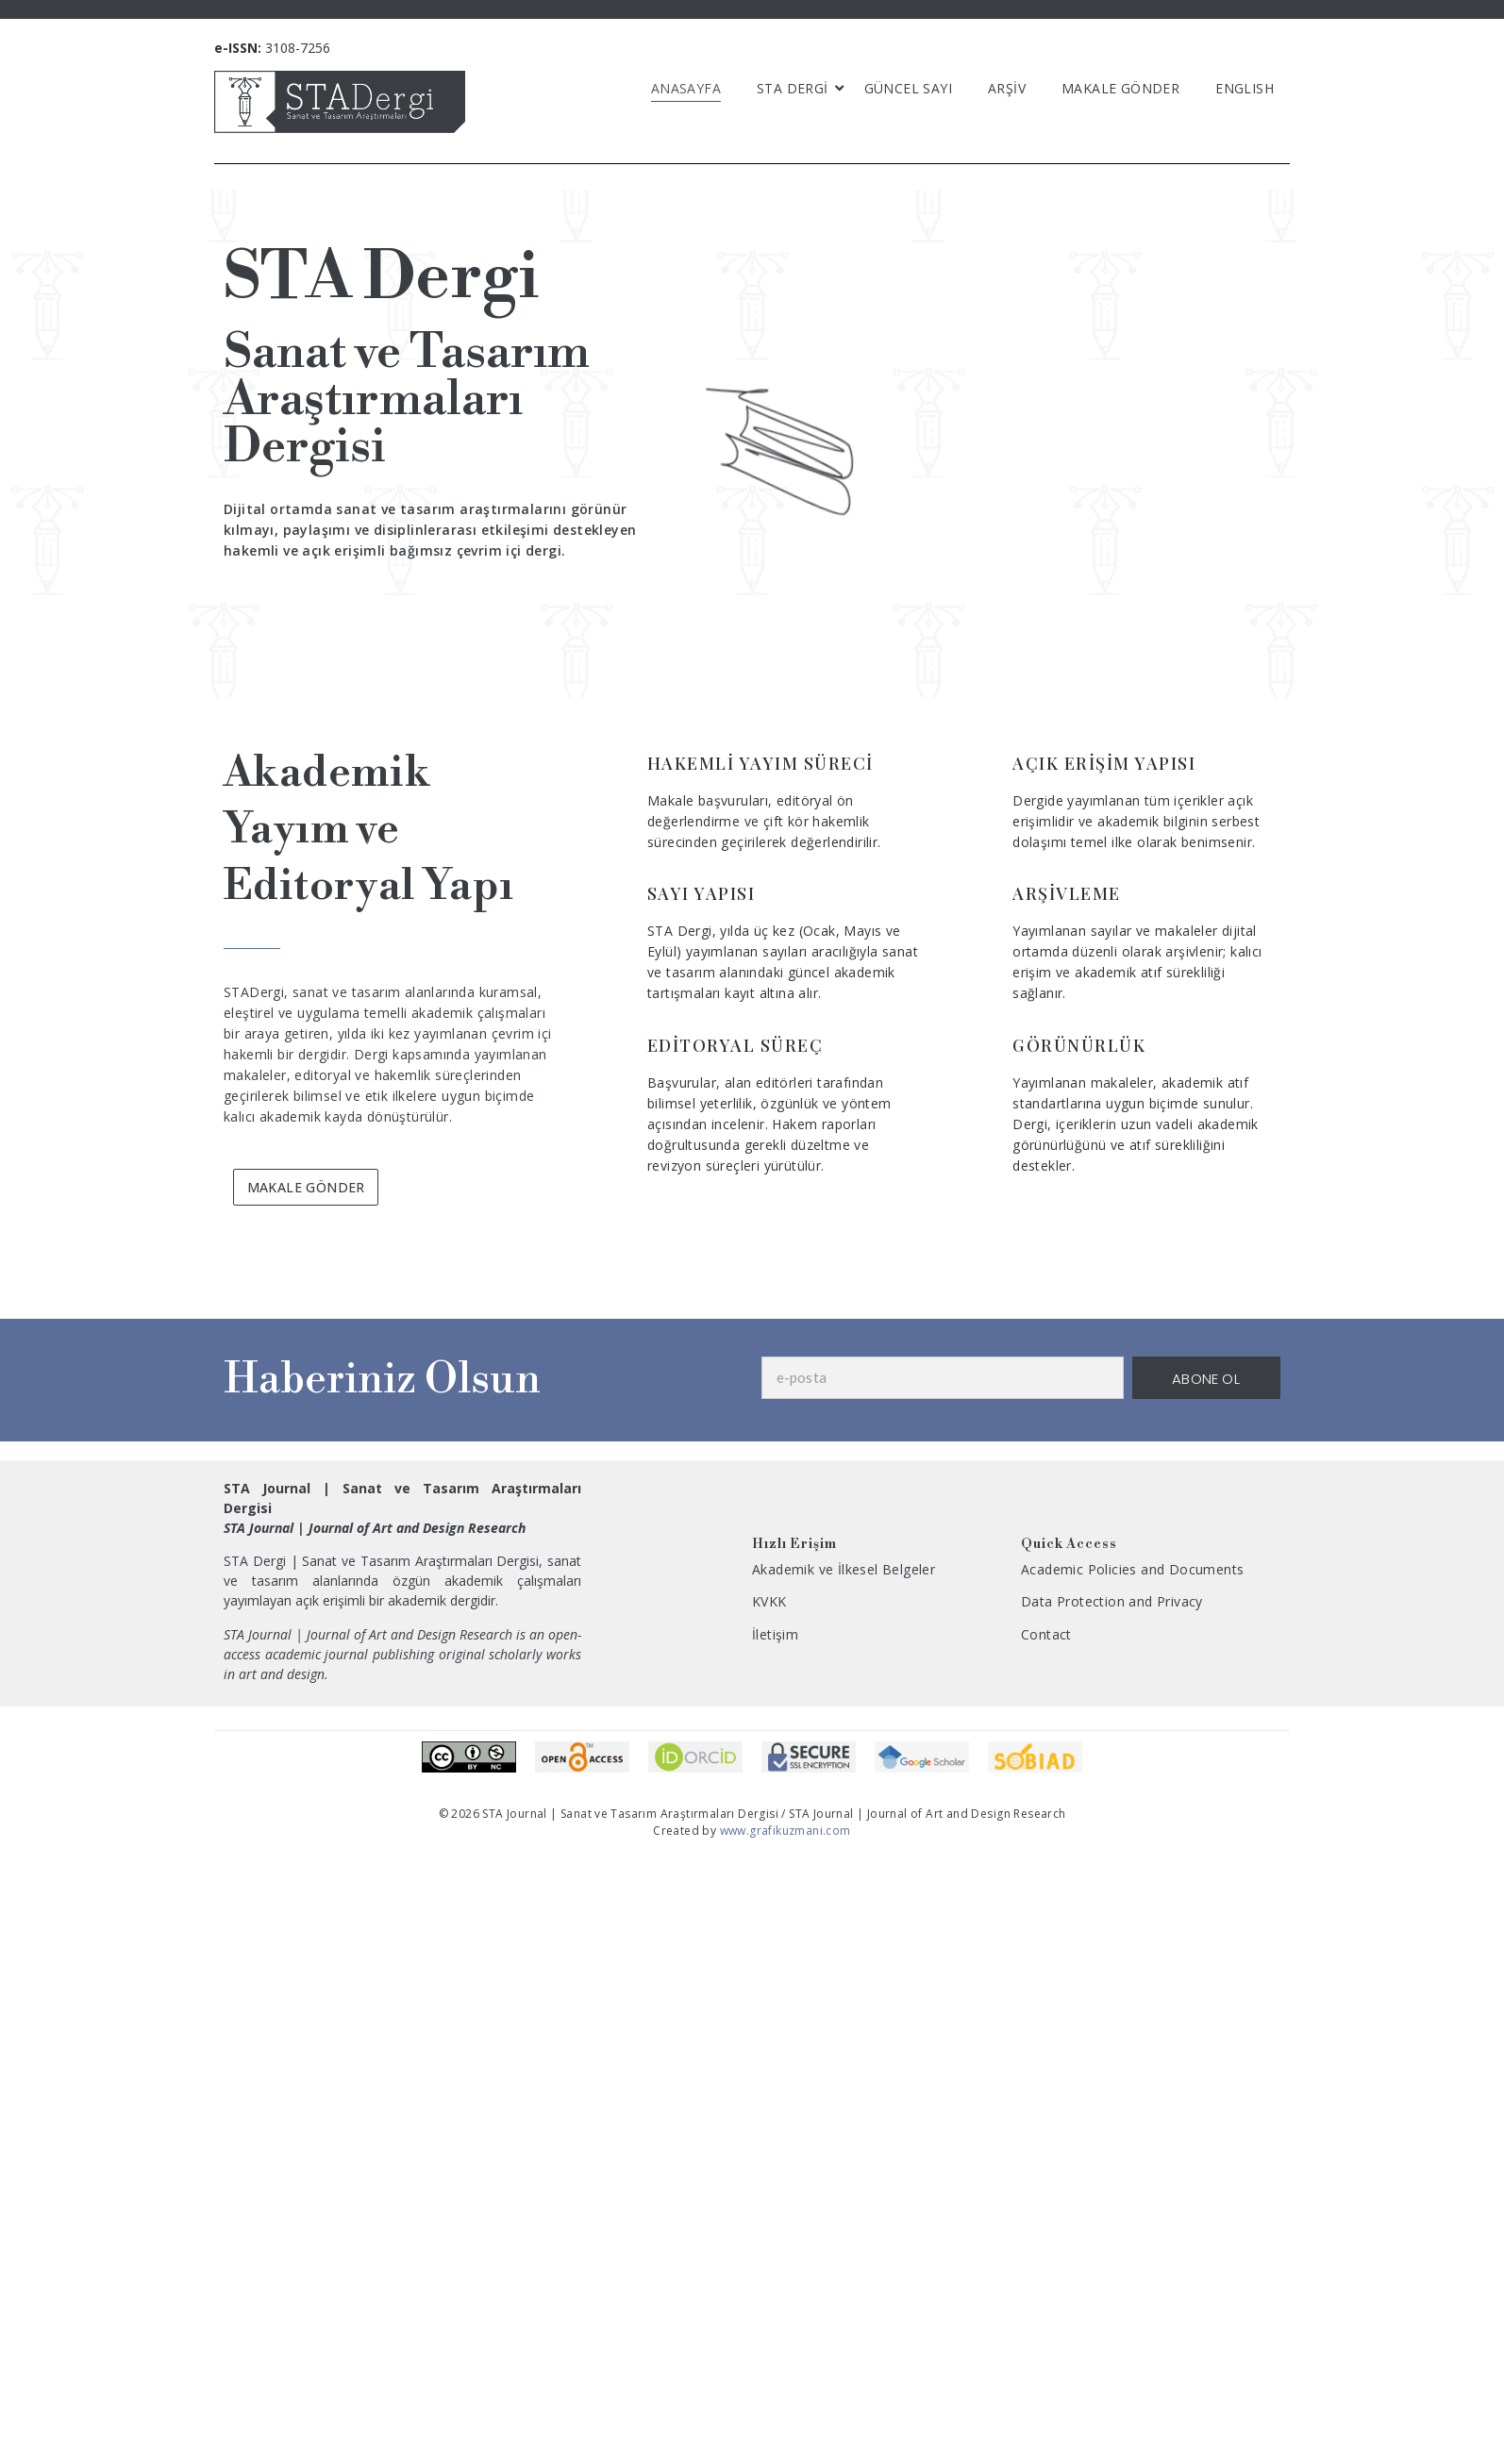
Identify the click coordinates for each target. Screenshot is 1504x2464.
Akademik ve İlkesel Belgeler (843, 1569)
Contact (1046, 1634)
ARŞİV (1007, 88)
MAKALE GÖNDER (1120, 88)
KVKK (769, 1601)
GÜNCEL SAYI (908, 88)
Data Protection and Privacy (1112, 1601)
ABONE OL (1206, 1379)
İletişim (775, 1634)
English (1244, 88)
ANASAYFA (686, 88)
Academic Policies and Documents (1132, 1569)
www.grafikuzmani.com (783, 1831)
